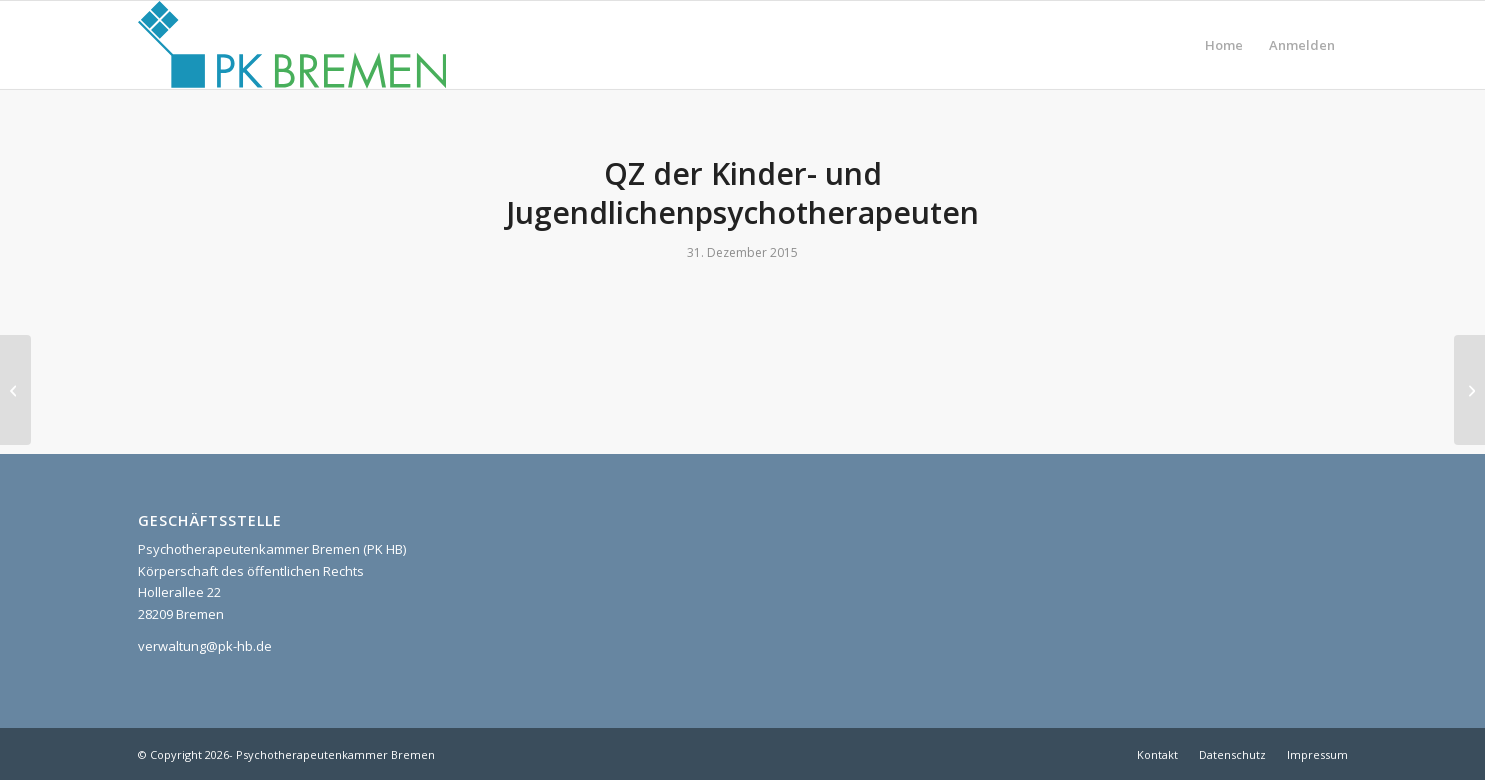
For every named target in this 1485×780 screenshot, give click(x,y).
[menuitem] (1224, 45)
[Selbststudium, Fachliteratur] (1469, 390)
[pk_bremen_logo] (292, 45)
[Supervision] (15, 390)
